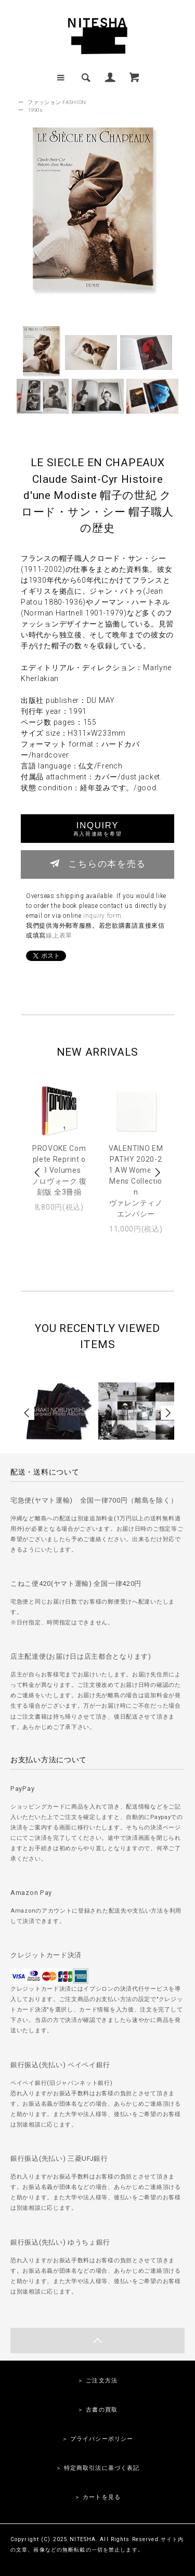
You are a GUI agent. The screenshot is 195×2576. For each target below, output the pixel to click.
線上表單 (59, 935)
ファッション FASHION (57, 102)
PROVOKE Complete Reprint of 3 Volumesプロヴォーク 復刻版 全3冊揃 (59, 1170)
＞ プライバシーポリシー (97, 2439)
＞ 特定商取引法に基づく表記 (98, 2468)
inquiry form (102, 915)
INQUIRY (97, 829)
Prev (38, 1172)
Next (157, 1172)
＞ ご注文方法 (97, 2380)
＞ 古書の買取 (97, 2409)
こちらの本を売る (97, 863)
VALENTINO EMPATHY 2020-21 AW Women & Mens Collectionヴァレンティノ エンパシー (136, 1181)
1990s (35, 110)
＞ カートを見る (97, 2497)
